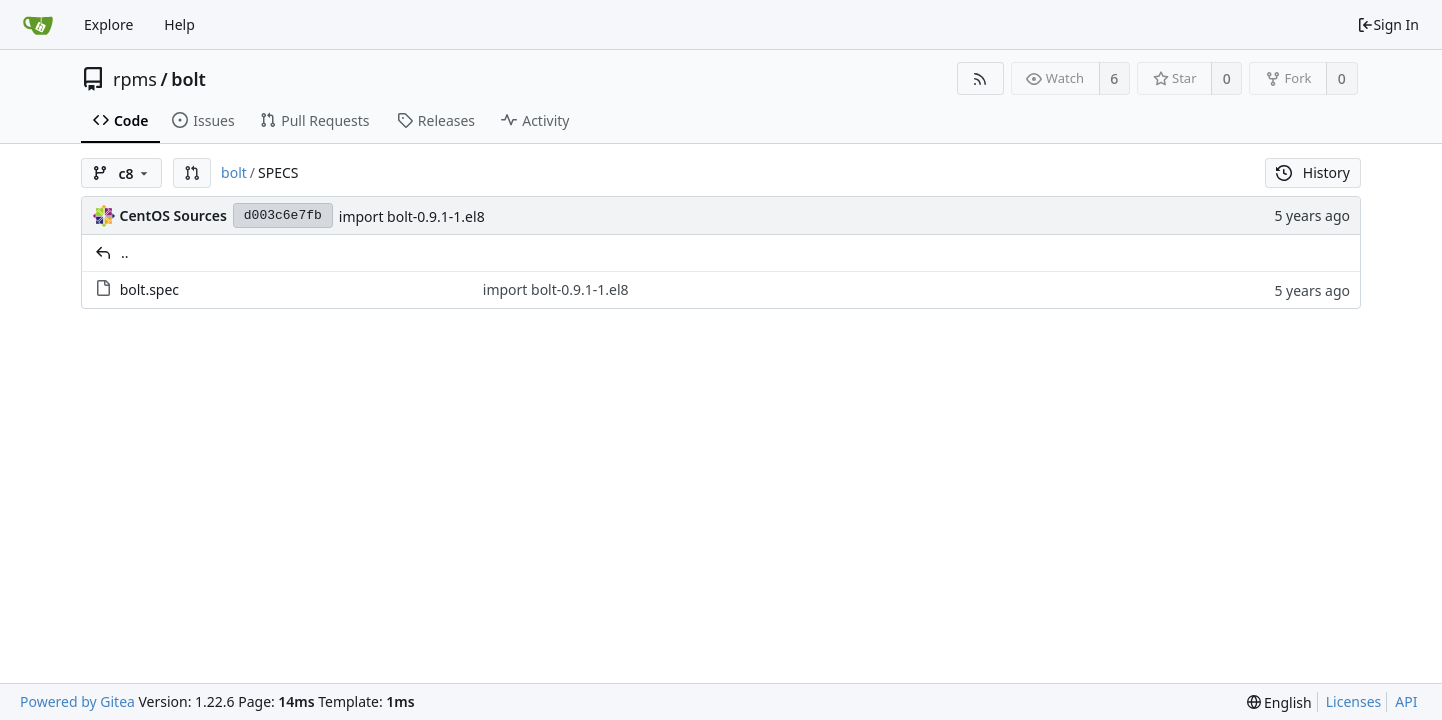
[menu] (1279, 702)
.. (125, 252)
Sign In (1388, 24)
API (1406, 701)
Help (179, 24)
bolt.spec (149, 289)
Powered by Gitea (77, 701)
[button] (192, 173)
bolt (188, 79)
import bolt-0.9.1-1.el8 (412, 216)
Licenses (1354, 701)
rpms (135, 79)
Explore (108, 24)
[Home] (38, 25)
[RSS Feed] (980, 78)
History (1313, 172)
